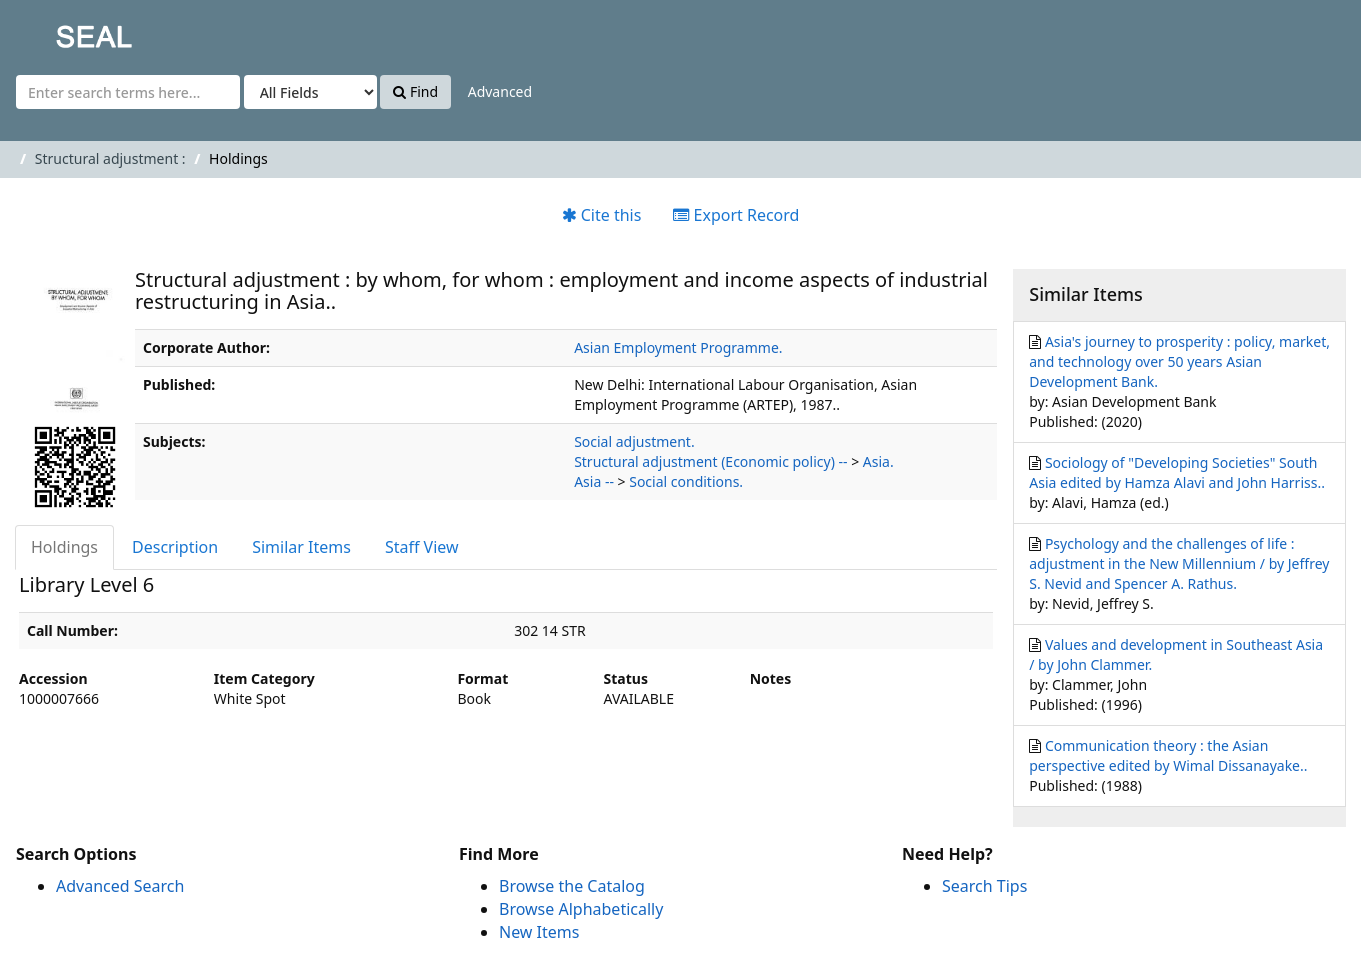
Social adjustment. (634, 441)
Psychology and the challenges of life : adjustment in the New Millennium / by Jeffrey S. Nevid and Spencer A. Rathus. (1179, 563)
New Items (539, 932)
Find (415, 91)
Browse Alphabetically (581, 909)
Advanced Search (120, 886)
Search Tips (984, 886)
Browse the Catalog (572, 886)
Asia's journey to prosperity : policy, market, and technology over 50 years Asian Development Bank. (1179, 361)
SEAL (54, 30)
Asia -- (594, 481)
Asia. (878, 461)
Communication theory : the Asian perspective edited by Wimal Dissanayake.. (1168, 755)
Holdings (64, 547)
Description (175, 547)
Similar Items (301, 547)
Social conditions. (686, 481)
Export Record (736, 215)
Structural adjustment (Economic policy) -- (710, 461)
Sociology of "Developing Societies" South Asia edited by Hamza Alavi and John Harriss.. (1177, 472)
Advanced (500, 91)
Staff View (422, 547)
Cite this (602, 215)
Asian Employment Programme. (678, 347)
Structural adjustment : (110, 158)
